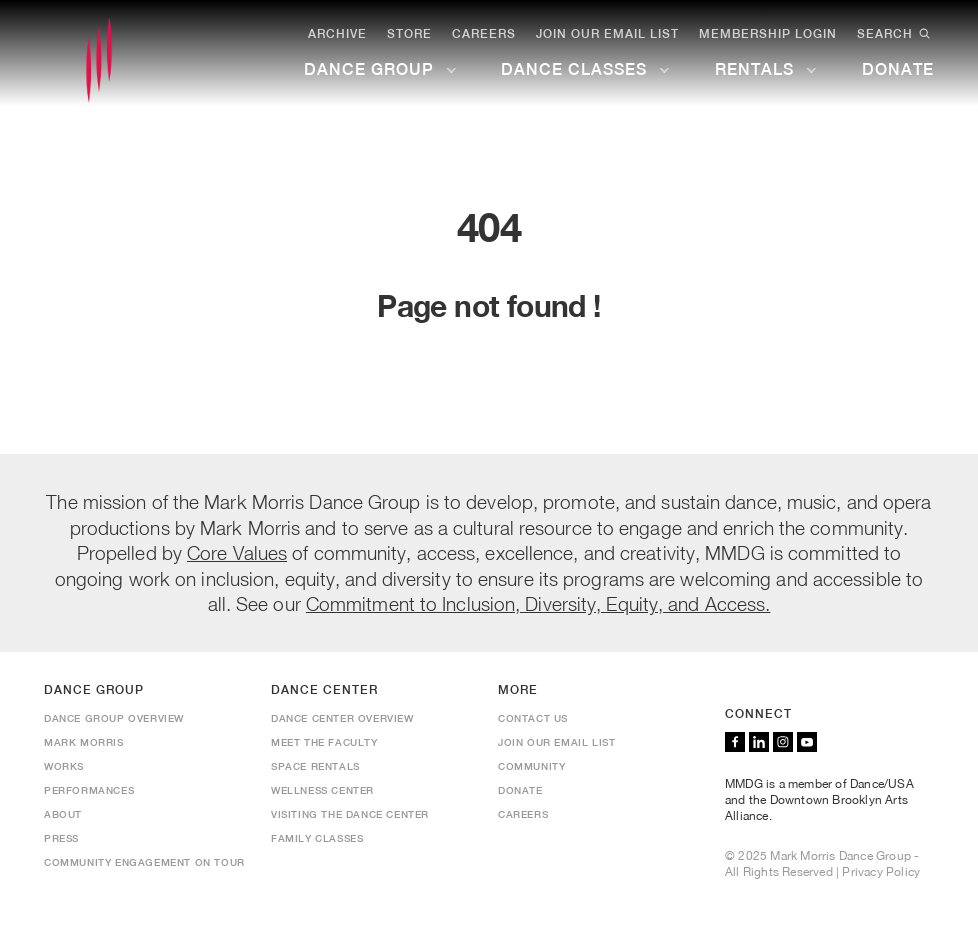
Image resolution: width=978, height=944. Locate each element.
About (63, 814)
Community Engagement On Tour (144, 862)
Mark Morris (84, 742)
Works (64, 766)
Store (409, 34)
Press (61, 838)
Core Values (237, 552)
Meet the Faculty (324, 742)
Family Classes (317, 838)
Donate (520, 790)
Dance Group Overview (114, 718)
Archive (337, 34)
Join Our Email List (607, 34)
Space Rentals (315, 766)
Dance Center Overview (342, 718)
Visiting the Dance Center (350, 814)
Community (531, 766)
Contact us (533, 718)
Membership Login (768, 34)
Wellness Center (322, 790)
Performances (89, 790)
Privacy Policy (881, 872)
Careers (484, 34)
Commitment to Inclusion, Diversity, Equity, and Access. (538, 603)
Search (895, 34)
